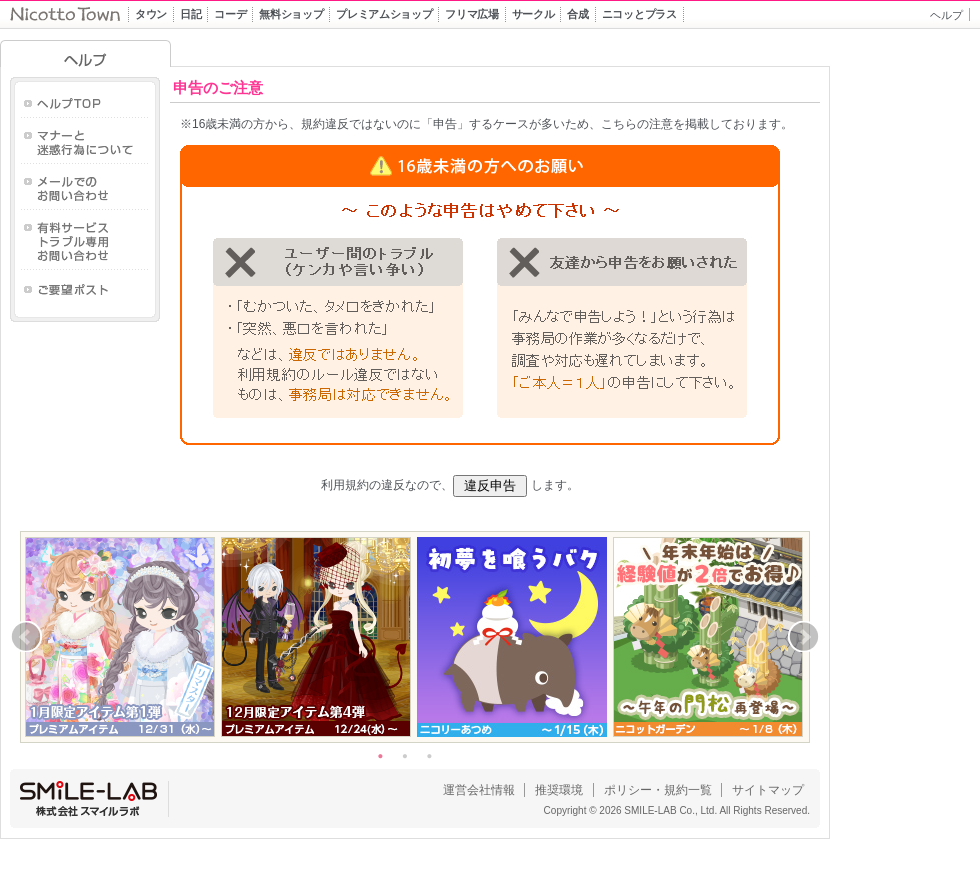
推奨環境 (559, 790)
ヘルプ (946, 15)
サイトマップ (768, 790)
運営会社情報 (479, 790)
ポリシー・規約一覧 (658, 790)
